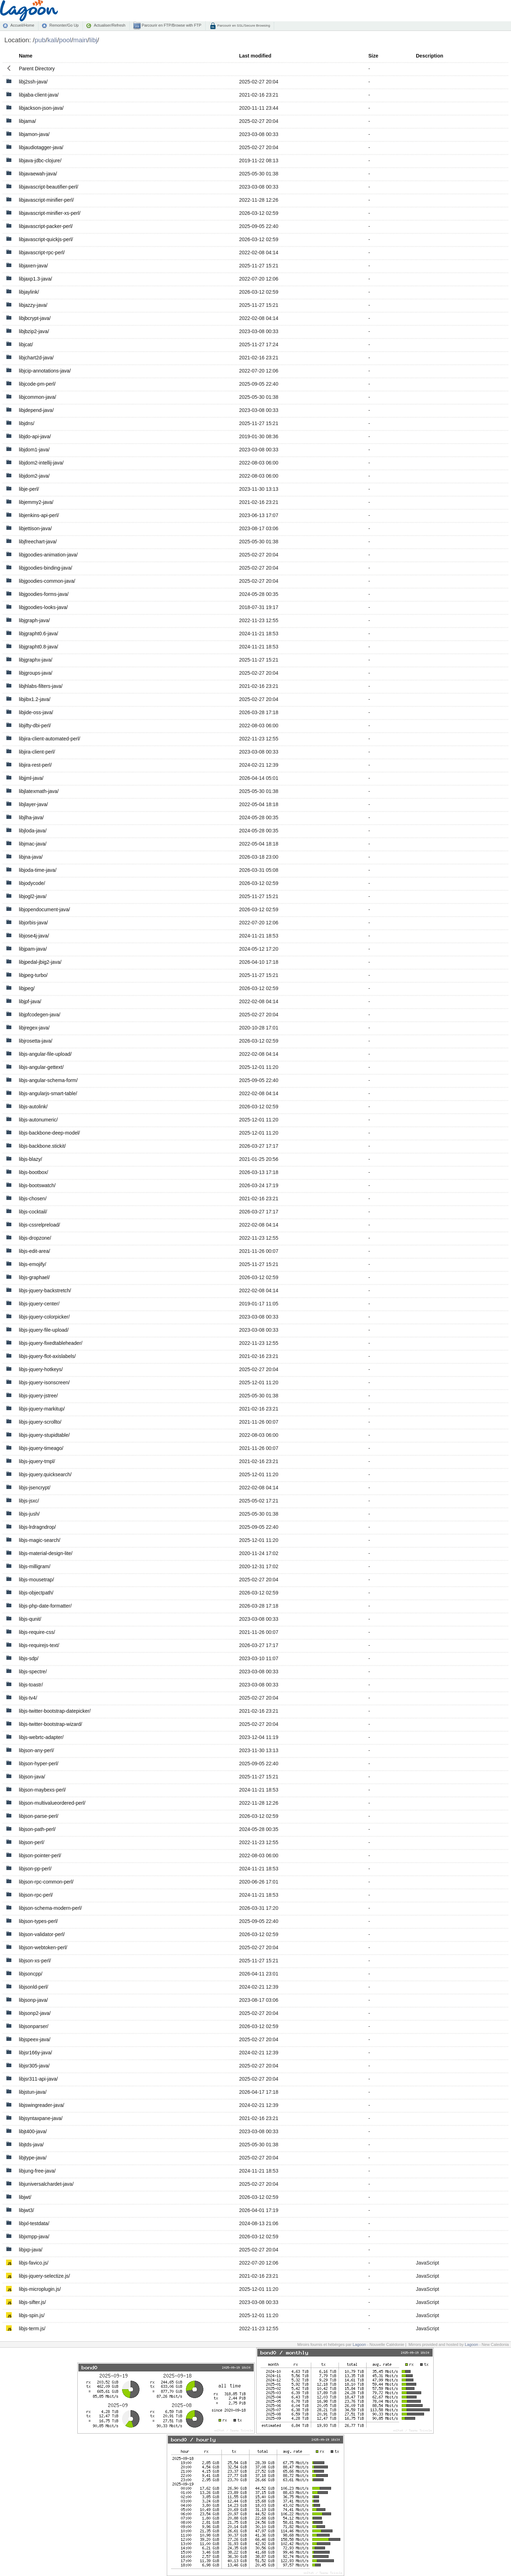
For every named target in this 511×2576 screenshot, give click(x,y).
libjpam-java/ (33, 949)
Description (429, 56)
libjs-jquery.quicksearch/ (45, 1474)
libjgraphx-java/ (35, 660)
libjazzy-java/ (33, 305)
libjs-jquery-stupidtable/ (44, 1435)
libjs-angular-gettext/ (41, 1067)
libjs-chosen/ (32, 1198)
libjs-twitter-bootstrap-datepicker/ (54, 1711)
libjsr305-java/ (34, 2066)
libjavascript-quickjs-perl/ (46, 239)
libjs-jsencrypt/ (34, 1487)
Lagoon (359, 2344)
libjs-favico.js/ (33, 2263)
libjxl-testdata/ (34, 2223)
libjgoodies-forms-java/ (43, 594)
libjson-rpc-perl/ (36, 1895)
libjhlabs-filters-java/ (40, 686)
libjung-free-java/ (37, 2171)
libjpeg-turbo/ (33, 975)
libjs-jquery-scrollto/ (40, 1422)
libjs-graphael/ (34, 1277)
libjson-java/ (32, 1776)
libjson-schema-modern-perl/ (50, 1908)
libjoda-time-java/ (37, 870)
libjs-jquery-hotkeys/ (41, 1369)
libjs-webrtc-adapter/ (41, 1737)
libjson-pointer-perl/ (40, 1855)
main (80, 40)
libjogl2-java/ (32, 896)
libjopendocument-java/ (44, 909)
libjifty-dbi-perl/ (35, 725)
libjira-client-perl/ (37, 752)
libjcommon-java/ (37, 397)
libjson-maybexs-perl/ (42, 1790)
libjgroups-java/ (35, 673)
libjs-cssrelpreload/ (39, 1225)
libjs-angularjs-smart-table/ (48, 1093)
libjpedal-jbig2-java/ (40, 962)
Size (373, 56)
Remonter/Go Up (63, 25)
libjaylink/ (29, 292)
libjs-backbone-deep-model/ (49, 1133)
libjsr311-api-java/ (38, 2079)
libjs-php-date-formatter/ (45, 1606)
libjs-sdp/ (28, 1658)
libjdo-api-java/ (35, 436)
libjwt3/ (26, 2210)
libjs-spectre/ (33, 1671)
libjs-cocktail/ (33, 1211)
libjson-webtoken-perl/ (43, 1947)
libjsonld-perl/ (33, 1987)
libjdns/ (26, 423)
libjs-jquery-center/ (39, 1303)
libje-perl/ (29, 489)
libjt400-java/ (33, 2131)
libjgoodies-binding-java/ (45, 568)
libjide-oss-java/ (36, 712)
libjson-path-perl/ (37, 1829)
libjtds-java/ (31, 2144)
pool (65, 40)
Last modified (255, 56)
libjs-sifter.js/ (32, 2302)
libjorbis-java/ (33, 922)
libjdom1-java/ (34, 449)
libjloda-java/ (32, 830)
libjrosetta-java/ (35, 1041)
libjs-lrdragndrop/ (37, 1527)
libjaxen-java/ (33, 265)
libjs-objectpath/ (36, 1593)
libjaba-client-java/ (39, 95)
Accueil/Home (22, 25)
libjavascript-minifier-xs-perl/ (49, 213)
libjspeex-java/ (34, 2039)
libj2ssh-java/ (33, 82)
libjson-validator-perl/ (42, 1934)
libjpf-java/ (30, 1001)
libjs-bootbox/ (33, 1172)
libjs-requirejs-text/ (39, 1645)
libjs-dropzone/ (35, 1238)
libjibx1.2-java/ (34, 699)
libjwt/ (25, 2197)
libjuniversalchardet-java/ (46, 2184)
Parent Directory (37, 68)
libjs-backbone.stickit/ (42, 1146)
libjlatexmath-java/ (39, 791)
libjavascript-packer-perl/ (46, 226)
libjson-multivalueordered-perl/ (52, 1803)
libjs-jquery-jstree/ (38, 1395)
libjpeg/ (26, 988)
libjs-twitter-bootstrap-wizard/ (50, 1724)
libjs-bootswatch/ (37, 1185)
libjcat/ (26, 344)
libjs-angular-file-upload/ (45, 1054)
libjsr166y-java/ (35, 2052)
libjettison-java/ (35, 528)
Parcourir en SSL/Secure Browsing (243, 25)
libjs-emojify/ (32, 1264)
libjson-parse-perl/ (38, 1816)
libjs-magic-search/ (39, 1540)
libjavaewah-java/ (38, 173)
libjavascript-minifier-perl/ (46, 200)
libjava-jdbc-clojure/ (40, 160)
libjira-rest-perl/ (35, 765)
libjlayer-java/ (33, 804)
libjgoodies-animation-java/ (48, 555)
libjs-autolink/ (33, 1106)
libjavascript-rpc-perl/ (42, 252)
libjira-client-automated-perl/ (49, 738)
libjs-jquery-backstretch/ (45, 1290)
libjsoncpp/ (30, 1974)
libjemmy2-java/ (36, 502)
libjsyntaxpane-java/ (40, 2118)
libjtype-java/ (32, 2158)
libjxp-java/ (30, 2249)
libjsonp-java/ (33, 2000)
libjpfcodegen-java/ (39, 1014)
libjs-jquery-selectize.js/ (44, 2276)
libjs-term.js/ (32, 2328)
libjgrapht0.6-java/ (38, 633)
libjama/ (27, 121)
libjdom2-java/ (34, 476)
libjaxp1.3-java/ (35, 279)
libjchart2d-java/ (36, 357)
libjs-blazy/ (30, 1159)
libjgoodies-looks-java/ (43, 607)
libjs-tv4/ (28, 1698)
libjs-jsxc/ (29, 1501)
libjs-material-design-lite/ (45, 1553)
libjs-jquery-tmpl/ (37, 1461)
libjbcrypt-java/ (34, 318)
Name (25, 56)
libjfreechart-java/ (38, 541)
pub (39, 40)
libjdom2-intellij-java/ (41, 463)
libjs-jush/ (29, 1514)
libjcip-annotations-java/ (45, 371)
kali (52, 40)
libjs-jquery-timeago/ (41, 1448)
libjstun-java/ (32, 2092)
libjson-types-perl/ (38, 1921)
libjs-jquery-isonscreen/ (44, 1382)
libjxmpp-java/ (34, 2236)
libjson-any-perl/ (36, 1750)
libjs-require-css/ (37, 1632)
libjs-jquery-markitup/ (42, 1409)
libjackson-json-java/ (41, 108)
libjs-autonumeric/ (38, 1120)
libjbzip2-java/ (34, 331)
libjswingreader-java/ (41, 2105)
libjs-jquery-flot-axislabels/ (47, 1356)
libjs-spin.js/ (31, 2315)
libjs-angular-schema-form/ (48, 1080)
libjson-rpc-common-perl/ (46, 1882)
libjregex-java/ (34, 1028)
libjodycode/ (32, 883)
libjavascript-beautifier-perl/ (48, 187)
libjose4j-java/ (34, 936)
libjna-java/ (31, 857)
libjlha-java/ (31, 817)
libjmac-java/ (32, 844)
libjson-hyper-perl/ (38, 1763)
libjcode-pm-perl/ (37, 384)
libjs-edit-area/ (34, 1251)
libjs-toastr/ (31, 1685)
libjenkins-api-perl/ (39, 515)
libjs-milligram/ (34, 1566)
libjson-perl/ (31, 1842)
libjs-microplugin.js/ (40, 2289)
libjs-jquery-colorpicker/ (44, 1317)
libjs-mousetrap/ (36, 1579)
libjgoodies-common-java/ (47, 581)
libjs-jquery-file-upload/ (43, 1330)
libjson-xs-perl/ (35, 1960)
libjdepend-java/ (36, 410)
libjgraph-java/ (34, 620)
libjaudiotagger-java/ (41, 147)
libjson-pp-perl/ (35, 1868)
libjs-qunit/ (30, 1619)
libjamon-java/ (34, 134)
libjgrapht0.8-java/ (38, 647)
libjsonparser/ (33, 2026)
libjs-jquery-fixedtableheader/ (50, 1343)
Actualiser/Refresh (109, 25)
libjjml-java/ (31, 778)
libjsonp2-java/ (35, 2013)
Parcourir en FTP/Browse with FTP (171, 25)
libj (93, 40)
